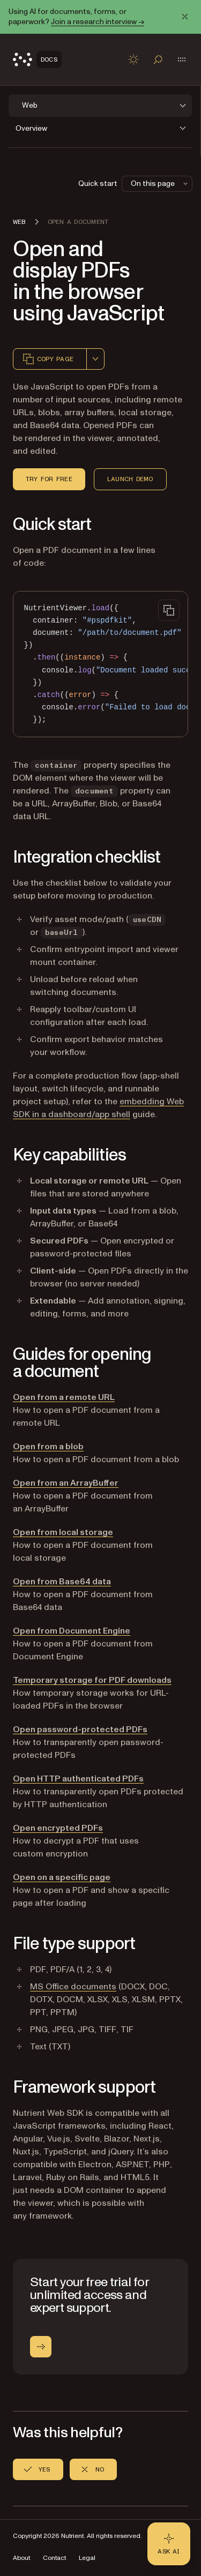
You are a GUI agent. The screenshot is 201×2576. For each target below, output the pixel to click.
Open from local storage (63, 1532)
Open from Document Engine (71, 1631)
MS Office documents (73, 1987)
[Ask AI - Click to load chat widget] (168, 2543)
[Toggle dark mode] (133, 59)
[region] (100, 664)
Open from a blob (48, 1446)
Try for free (49, 479)
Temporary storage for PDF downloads (92, 1680)
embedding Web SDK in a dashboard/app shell (98, 1108)
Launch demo (130, 479)
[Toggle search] (158, 59)
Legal (87, 2558)
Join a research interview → (97, 22)
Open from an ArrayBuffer (65, 1483)
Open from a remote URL (64, 1397)
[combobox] (95, 359)
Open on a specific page (61, 1877)
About (21, 2558)
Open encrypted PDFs (58, 1828)
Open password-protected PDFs (80, 1729)
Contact (54, 2558)
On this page (160, 183)
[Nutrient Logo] (37, 59)
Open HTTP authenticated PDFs (78, 1779)
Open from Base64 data (62, 1581)
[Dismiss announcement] (185, 16)
